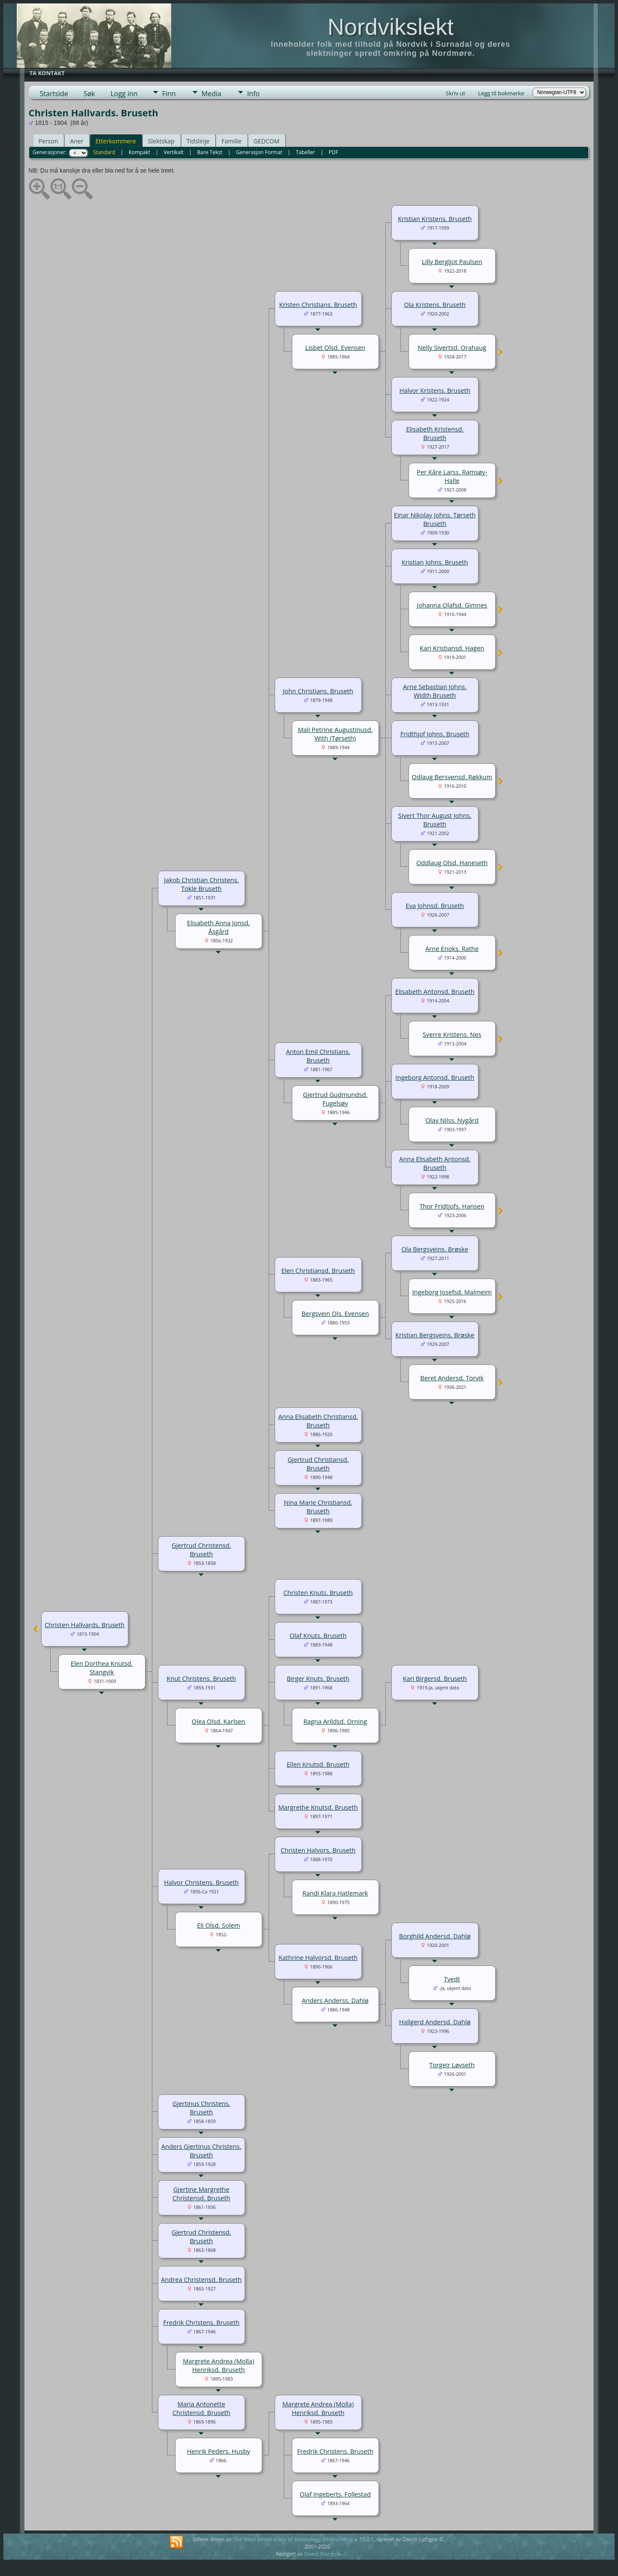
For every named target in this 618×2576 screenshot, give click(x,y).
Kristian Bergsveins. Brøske (434, 1335)
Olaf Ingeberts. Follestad (335, 2494)
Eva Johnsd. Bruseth (435, 905)
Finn (169, 93)
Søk (89, 93)
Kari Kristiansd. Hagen (452, 648)
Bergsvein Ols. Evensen (335, 1313)
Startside (54, 93)
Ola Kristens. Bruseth (435, 304)
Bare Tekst (209, 152)
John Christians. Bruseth (318, 691)
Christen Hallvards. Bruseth (84, 1624)
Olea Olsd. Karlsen (218, 1721)
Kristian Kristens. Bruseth (435, 218)
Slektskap (161, 141)
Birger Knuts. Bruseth (318, 1678)
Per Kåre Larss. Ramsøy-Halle (452, 476)
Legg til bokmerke (501, 93)
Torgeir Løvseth (452, 2064)
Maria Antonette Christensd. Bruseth (201, 2408)
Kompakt (139, 152)
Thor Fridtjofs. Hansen (451, 1206)
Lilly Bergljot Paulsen (452, 261)
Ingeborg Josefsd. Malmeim (451, 1292)
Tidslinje (198, 141)
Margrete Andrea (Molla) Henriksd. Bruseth (218, 2365)
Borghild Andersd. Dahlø (435, 1936)
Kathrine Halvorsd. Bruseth (318, 1957)
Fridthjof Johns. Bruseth (435, 733)
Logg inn (123, 93)
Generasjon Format (259, 152)
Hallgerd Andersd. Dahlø (435, 2021)
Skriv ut (455, 93)
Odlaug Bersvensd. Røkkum (452, 776)
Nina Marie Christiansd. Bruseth (318, 1506)
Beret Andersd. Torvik (452, 1377)
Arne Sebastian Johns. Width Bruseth (435, 690)
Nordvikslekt (390, 26)
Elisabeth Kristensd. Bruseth (435, 433)
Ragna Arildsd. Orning (335, 1721)
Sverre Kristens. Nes (452, 1034)
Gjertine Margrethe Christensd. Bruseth (201, 2193)
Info (253, 93)
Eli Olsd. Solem (218, 1925)
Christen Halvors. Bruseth (318, 1850)
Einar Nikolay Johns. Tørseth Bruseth (435, 519)
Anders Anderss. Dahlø (335, 2000)
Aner (76, 141)
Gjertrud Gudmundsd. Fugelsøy (335, 1098)
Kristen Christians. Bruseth (318, 304)
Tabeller (305, 152)
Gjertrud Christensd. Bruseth (201, 1549)
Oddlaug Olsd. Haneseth (452, 862)
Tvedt (452, 1979)
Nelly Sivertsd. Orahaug (452, 347)
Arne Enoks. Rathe (452, 948)
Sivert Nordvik (322, 2554)
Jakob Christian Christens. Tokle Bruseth (201, 884)
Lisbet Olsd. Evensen (335, 347)
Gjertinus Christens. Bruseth (201, 2107)
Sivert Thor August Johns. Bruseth (435, 819)
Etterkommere (115, 141)
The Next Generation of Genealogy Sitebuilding (293, 2539)
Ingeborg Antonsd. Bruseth (434, 1077)
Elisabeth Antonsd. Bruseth (435, 991)
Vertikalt (173, 152)
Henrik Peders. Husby (218, 2451)
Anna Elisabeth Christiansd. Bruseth (318, 1420)
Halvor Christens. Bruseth (201, 1882)
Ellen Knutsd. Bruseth (318, 1764)
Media (211, 93)
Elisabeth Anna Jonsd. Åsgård (218, 927)
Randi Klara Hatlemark (335, 1893)
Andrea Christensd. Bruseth (201, 2279)
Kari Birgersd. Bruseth (435, 1678)
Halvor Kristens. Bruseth (434, 390)
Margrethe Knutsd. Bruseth (317, 1807)
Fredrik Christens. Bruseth (201, 2322)
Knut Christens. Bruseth (201, 1678)
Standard (104, 152)
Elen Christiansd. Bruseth (317, 1270)
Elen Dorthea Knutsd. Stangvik (102, 1667)
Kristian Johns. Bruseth (435, 562)
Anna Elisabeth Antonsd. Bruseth (434, 1163)
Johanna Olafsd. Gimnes (452, 605)
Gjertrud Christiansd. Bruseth (318, 1463)
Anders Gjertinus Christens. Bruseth (201, 2150)
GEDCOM (266, 141)
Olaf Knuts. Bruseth (318, 1635)
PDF (333, 152)
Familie (231, 141)
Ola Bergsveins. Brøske (434, 1249)
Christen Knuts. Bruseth (318, 1592)
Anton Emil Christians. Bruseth (318, 1055)
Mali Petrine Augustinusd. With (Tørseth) (335, 733)
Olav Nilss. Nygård (452, 1120)
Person (48, 141)
